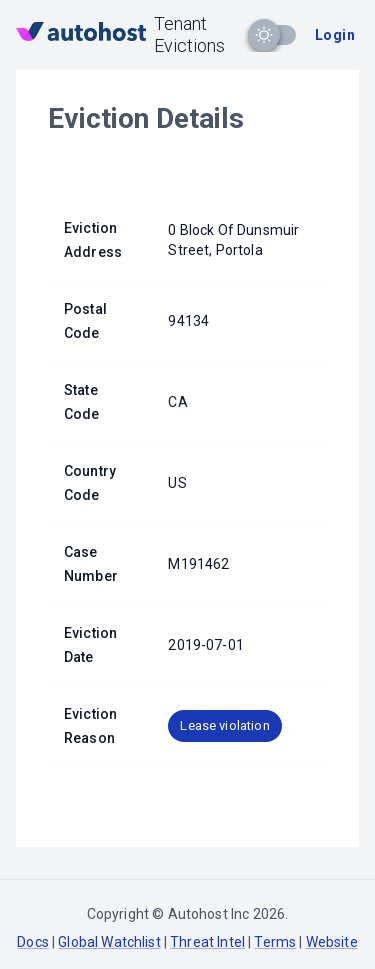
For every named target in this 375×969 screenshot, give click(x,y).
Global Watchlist (109, 942)
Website (332, 942)
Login (335, 35)
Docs (33, 942)
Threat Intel (207, 942)
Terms (275, 942)
